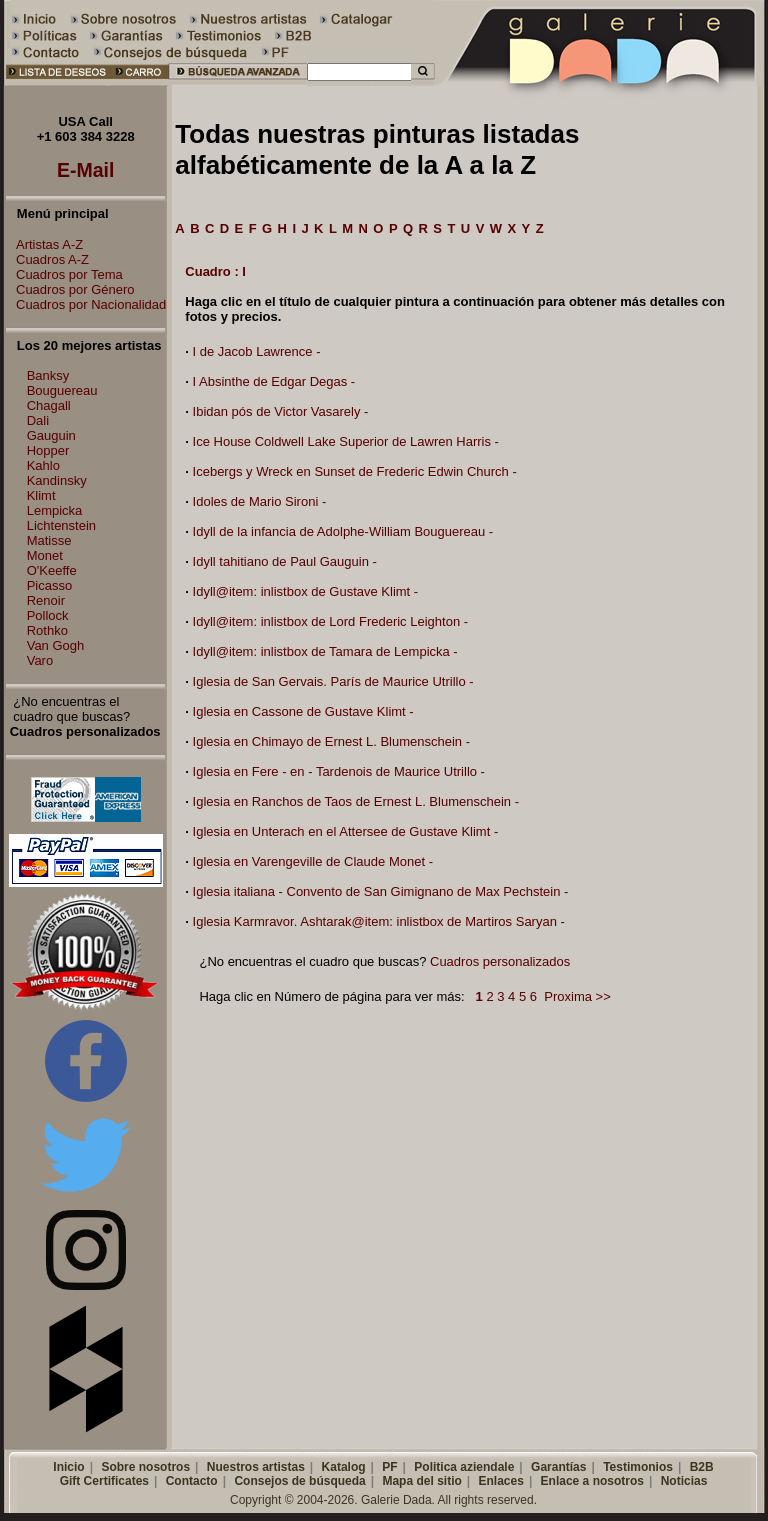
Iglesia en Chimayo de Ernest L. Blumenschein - (331, 741)
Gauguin (51, 435)
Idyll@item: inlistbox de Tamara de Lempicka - (325, 651)
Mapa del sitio (421, 1481)
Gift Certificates (104, 1481)
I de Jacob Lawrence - (257, 351)
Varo (40, 660)
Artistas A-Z (44, 244)
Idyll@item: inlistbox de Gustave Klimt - (306, 591)
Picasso (50, 585)
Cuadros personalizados (500, 961)
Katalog (344, 1467)
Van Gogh (56, 645)
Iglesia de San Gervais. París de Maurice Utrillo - (333, 681)
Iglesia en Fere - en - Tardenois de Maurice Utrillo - (339, 771)
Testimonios (638, 1467)
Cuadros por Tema (64, 274)
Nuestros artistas (256, 1467)
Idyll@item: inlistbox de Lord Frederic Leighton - (331, 621)
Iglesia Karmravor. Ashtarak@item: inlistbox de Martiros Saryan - (379, 921)
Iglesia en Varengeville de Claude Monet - (313, 861)
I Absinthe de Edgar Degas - (274, 381)
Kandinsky (57, 480)
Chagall (49, 405)
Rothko (47, 630)
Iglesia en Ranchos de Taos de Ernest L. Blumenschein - (356, 801)
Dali (38, 420)
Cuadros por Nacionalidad (86, 304)
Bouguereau (62, 390)
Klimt (41, 495)
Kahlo (43, 465)
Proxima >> (577, 996)
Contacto (192, 1481)
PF (389, 1467)
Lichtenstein (61, 525)
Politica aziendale (464, 1467)
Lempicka (55, 510)
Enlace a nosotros (592, 1481)
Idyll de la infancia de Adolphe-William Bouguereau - (343, 531)
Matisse (49, 540)
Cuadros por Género (70, 289)
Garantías (558, 1467)
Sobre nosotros (145, 1467)
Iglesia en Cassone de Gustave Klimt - (303, 711)
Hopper (48, 450)
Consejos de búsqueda (299, 1481)
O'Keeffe (52, 570)
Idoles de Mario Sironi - (260, 501)
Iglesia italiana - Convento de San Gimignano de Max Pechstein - (381, 891)
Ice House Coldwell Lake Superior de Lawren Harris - (346, 441)
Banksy (48, 375)
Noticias (684, 1481)
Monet (45, 555)
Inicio (68, 1467)
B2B (702, 1467)
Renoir (46, 600)
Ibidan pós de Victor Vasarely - (281, 411)
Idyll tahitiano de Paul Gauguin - (285, 561)
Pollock (48, 615)
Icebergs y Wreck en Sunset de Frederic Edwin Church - (355, 471)
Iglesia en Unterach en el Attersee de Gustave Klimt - (346, 831)
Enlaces (501, 1481)
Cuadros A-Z (47, 259)
